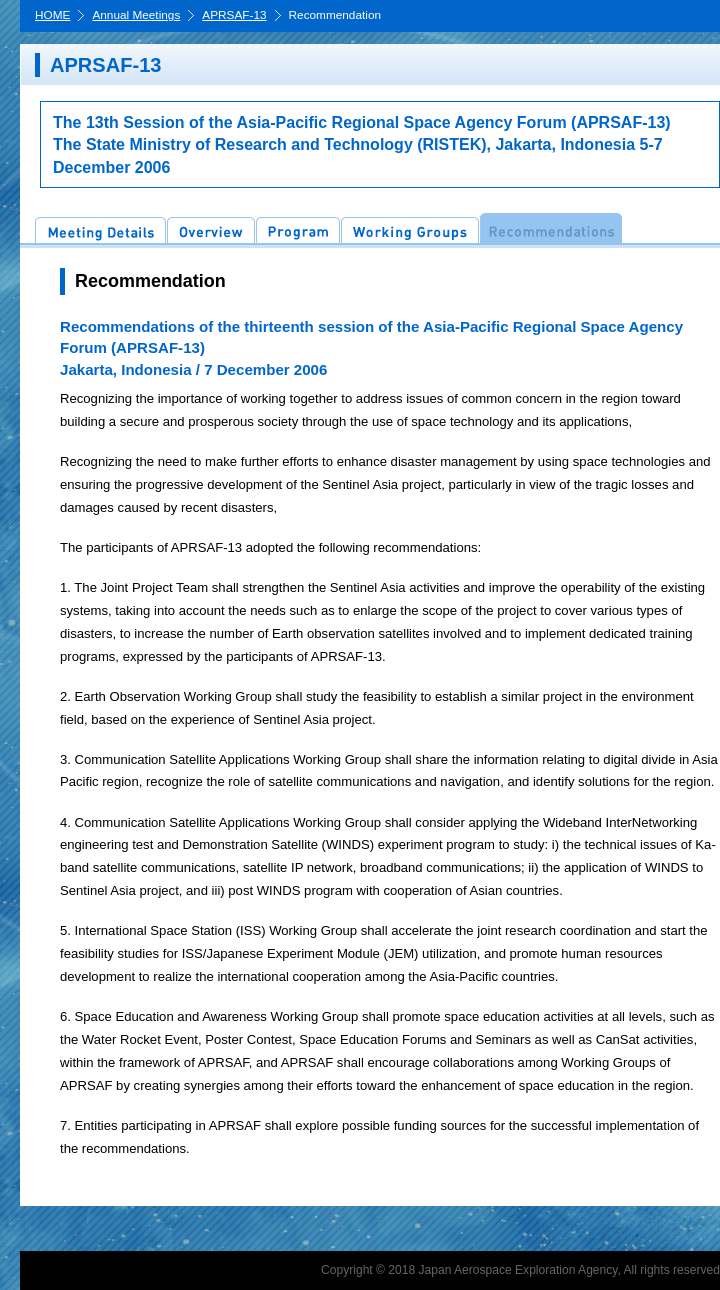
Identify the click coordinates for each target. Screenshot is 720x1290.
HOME (52, 16)
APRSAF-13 (234, 16)
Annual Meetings (136, 16)
